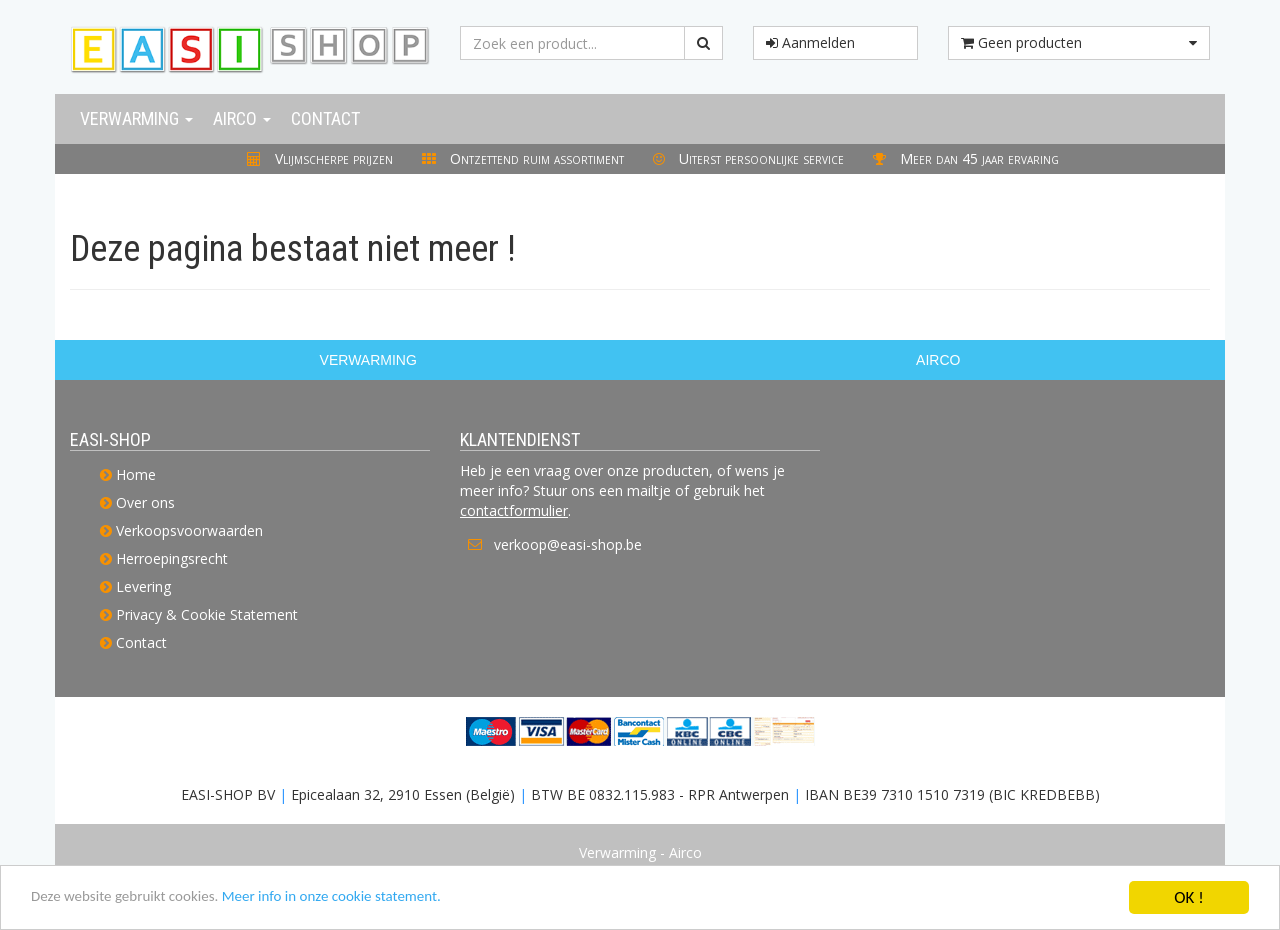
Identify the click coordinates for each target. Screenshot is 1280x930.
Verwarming (136, 118)
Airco (242, 118)
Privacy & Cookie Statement (207, 614)
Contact (325, 118)
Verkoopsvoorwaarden (189, 530)
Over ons (145, 502)
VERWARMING (368, 360)
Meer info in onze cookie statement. (371, 899)
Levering (143, 586)
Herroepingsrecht (172, 558)
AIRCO (938, 360)
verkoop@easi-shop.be (568, 544)
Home (136, 474)
